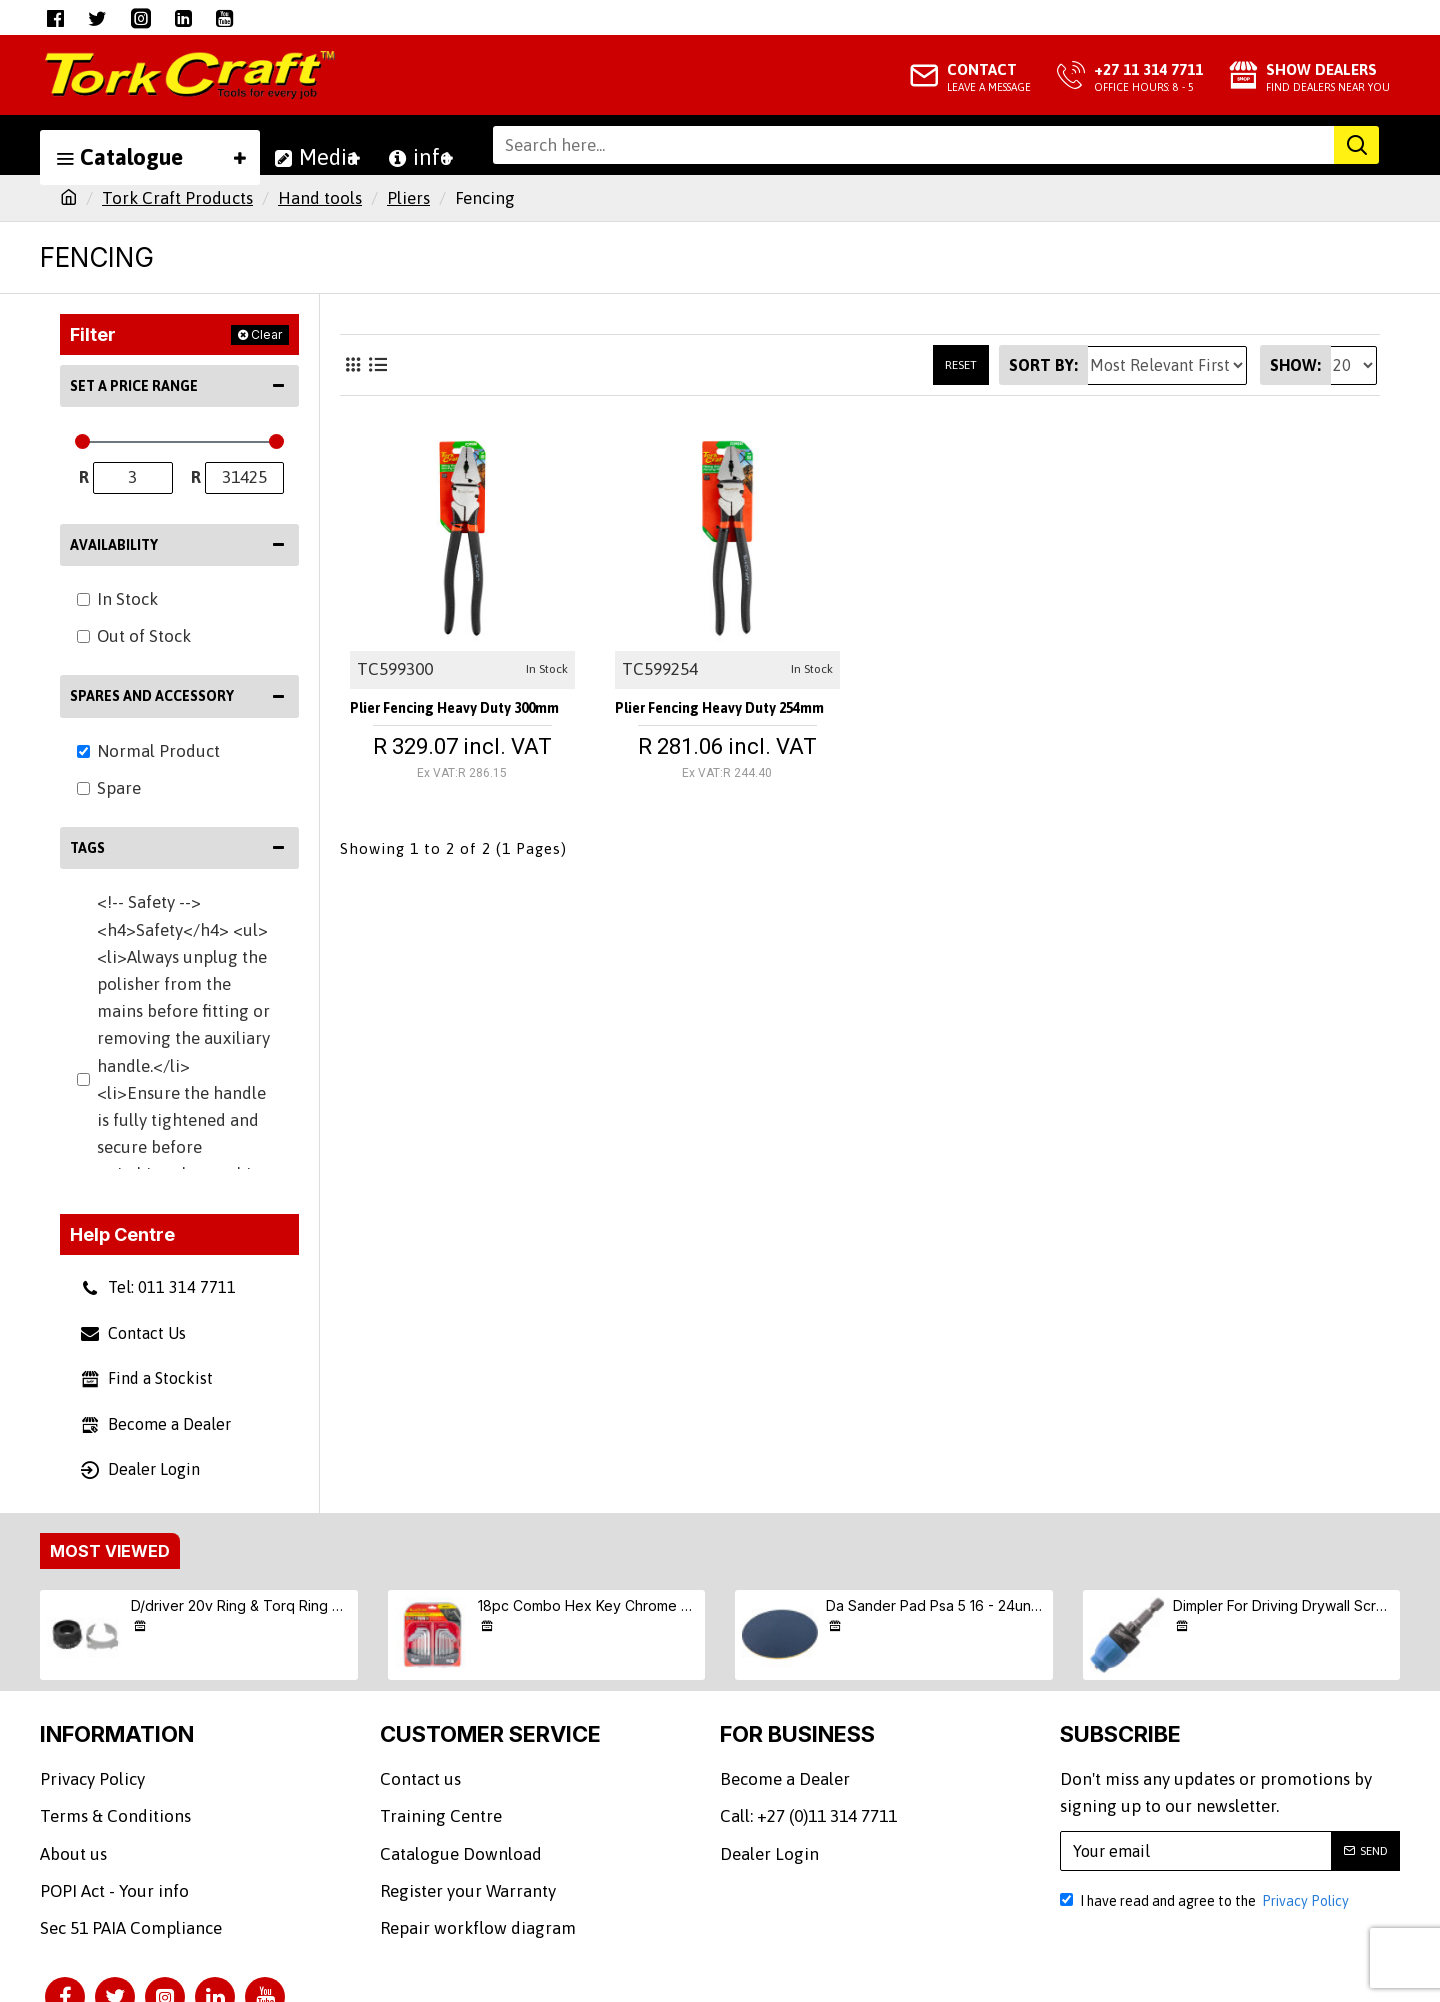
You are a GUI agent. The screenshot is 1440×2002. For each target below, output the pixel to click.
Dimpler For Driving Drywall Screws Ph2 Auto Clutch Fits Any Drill (1283, 1605)
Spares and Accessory (152, 696)
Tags (87, 848)
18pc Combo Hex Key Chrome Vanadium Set (588, 1605)
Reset (961, 365)
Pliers (408, 198)
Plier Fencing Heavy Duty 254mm (714, 713)
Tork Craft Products (177, 198)
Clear (266, 334)
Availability (114, 545)
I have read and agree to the (1206, 1901)
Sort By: (1043, 365)
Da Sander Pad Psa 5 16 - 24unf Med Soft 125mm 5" (936, 1605)
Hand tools (320, 198)
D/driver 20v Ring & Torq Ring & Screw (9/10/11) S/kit (241, 1605)
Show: (1295, 365)
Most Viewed (110, 1551)
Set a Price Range (134, 386)
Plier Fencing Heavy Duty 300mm (449, 713)
